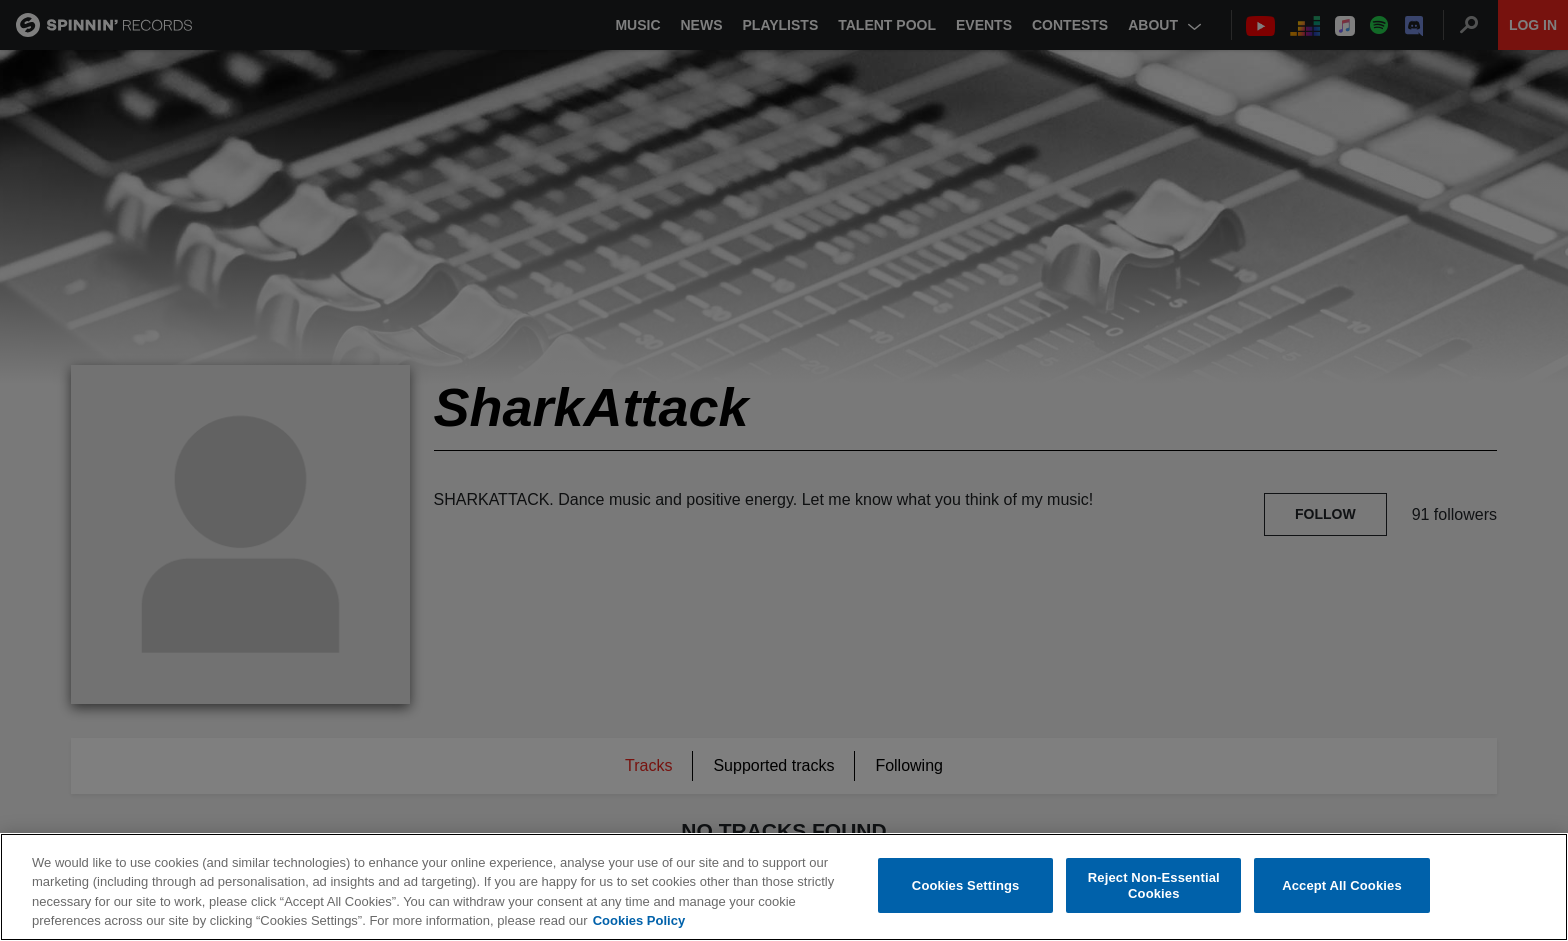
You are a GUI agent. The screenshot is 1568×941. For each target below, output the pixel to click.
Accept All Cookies (1342, 885)
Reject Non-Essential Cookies (1154, 886)
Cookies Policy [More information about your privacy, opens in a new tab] (639, 921)
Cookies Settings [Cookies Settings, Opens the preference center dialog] (966, 885)
